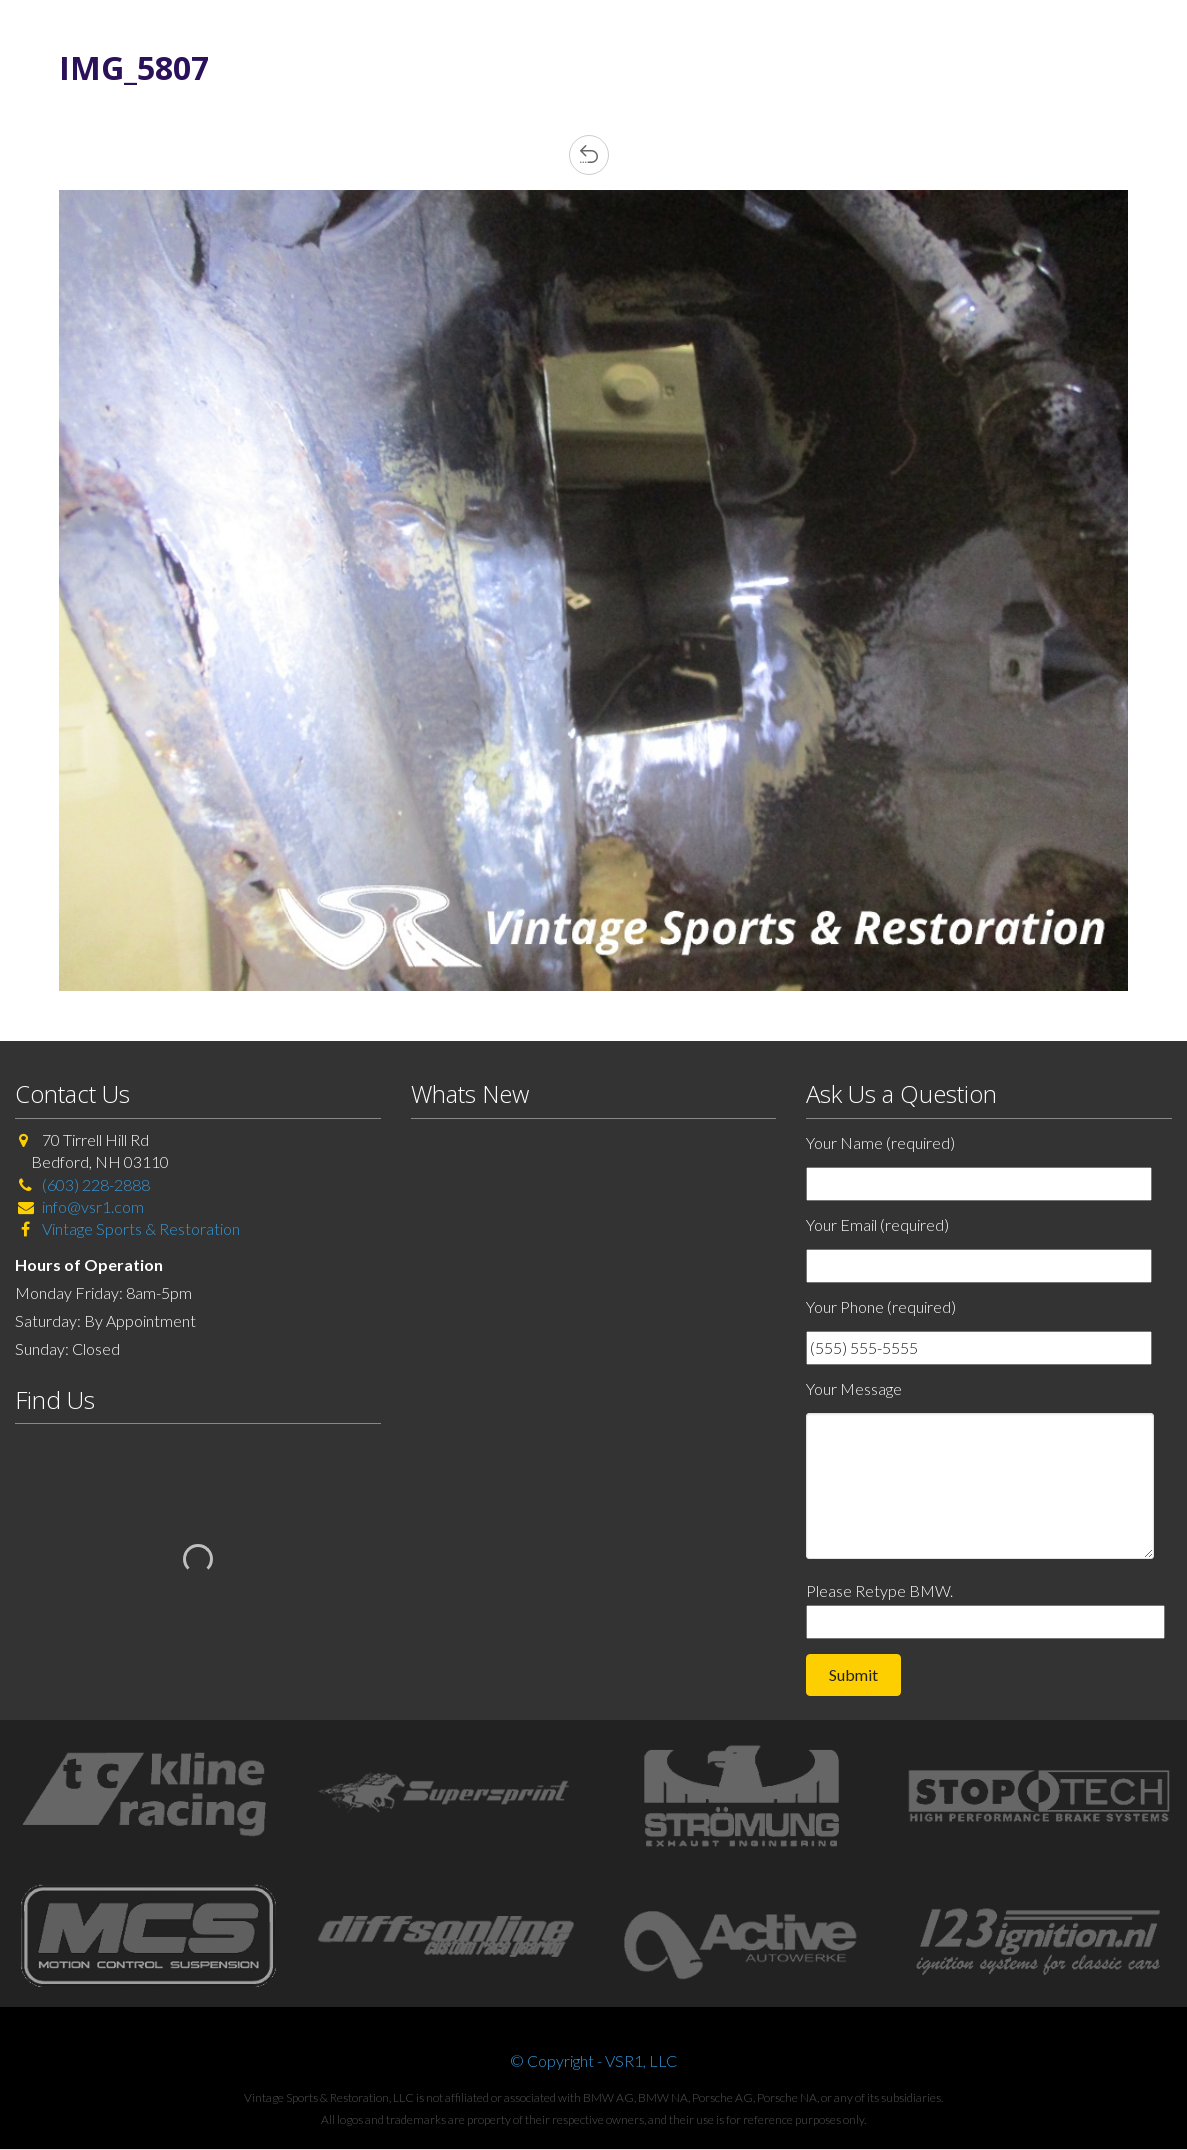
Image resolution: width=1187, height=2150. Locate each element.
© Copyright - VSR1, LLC (593, 2060)
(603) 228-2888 (96, 1184)
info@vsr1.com (93, 1206)
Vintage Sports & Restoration (139, 1228)
